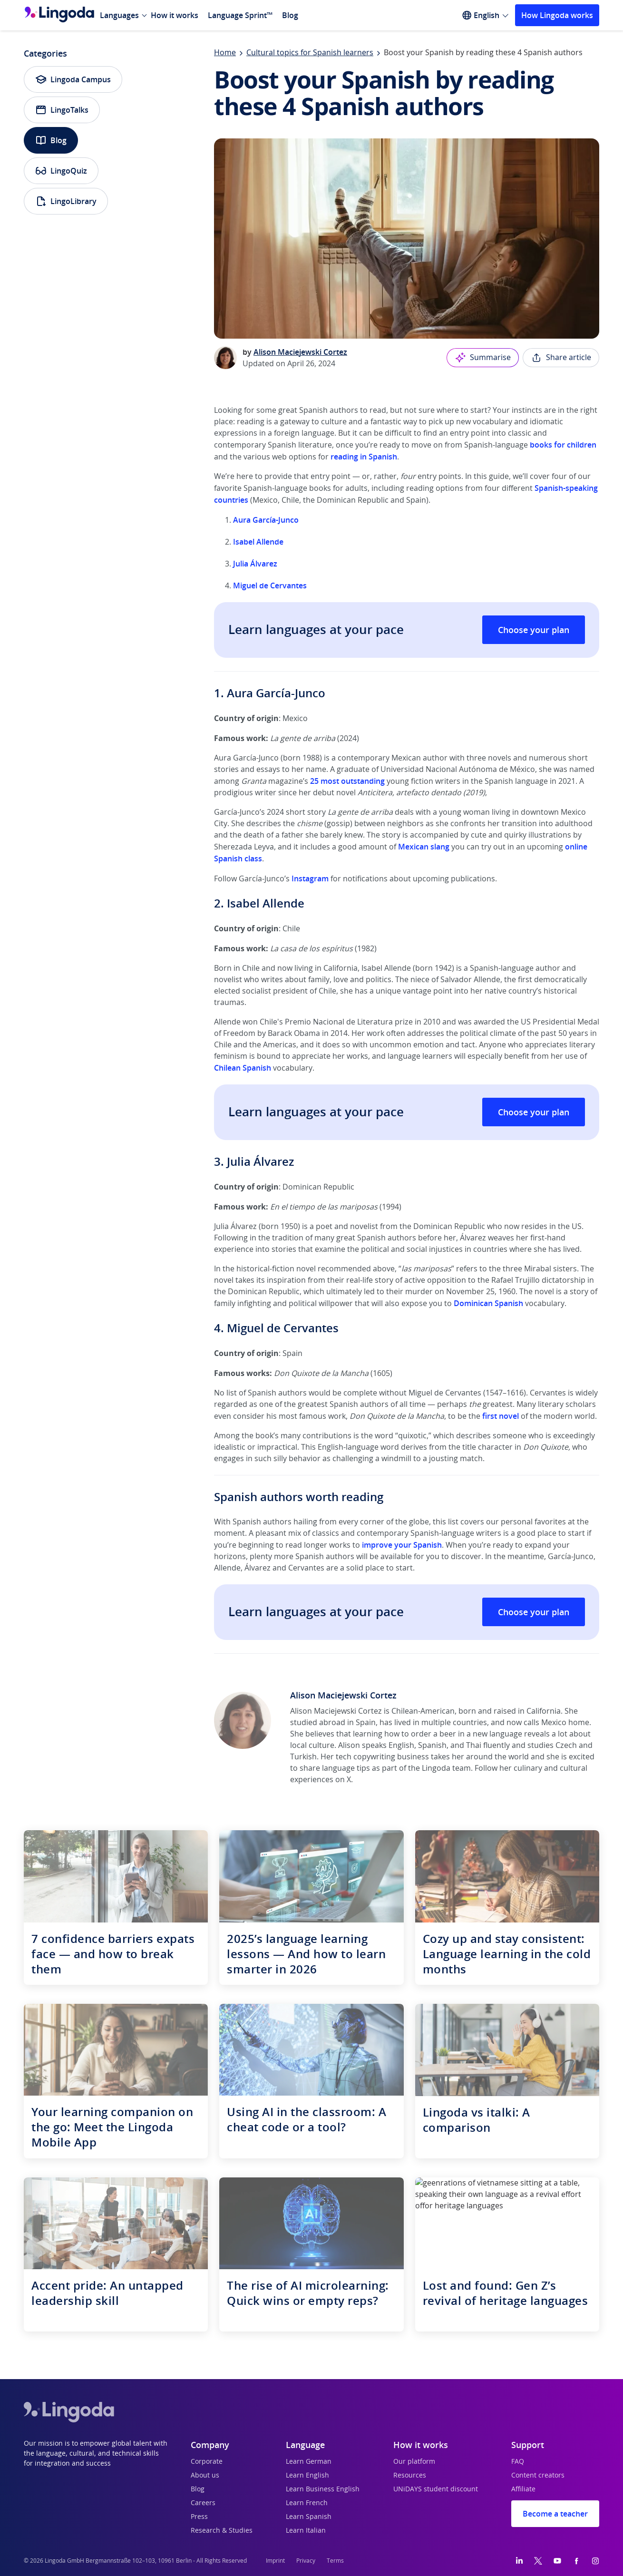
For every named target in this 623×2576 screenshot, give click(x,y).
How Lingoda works (557, 15)
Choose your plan (533, 629)
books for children (563, 444)
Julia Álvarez (255, 563)
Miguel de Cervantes (270, 585)
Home (225, 53)
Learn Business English (323, 2489)
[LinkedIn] (519, 2560)
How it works (174, 15)
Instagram (310, 878)
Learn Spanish (308, 2517)
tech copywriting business (382, 1757)
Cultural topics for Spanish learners (309, 53)
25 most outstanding (347, 781)
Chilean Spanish (242, 1068)
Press (199, 2517)
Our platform (414, 2462)
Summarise (483, 357)
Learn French (307, 2503)
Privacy (305, 2561)
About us (205, 2475)
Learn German (308, 2462)
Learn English (307, 2475)
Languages (119, 15)
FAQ (517, 2462)
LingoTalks (61, 110)
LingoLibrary (66, 201)
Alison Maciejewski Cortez (300, 352)
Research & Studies (222, 2530)
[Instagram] (595, 2560)
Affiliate (523, 2489)
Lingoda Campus (73, 79)
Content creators (538, 2475)
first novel (500, 1416)
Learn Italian (306, 2530)
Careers (203, 2503)
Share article (561, 357)
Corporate (207, 2462)
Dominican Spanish (488, 1303)
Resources (409, 2475)
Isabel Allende (258, 542)
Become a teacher (555, 2513)
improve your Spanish (402, 1545)
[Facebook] (576, 2560)
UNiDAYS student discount (435, 2489)
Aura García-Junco (266, 520)
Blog (290, 15)
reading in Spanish (364, 456)
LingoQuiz (61, 170)
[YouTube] (557, 2560)
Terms (335, 2561)
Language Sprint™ (240, 15)
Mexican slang (423, 846)
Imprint (275, 2561)
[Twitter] (538, 2560)
